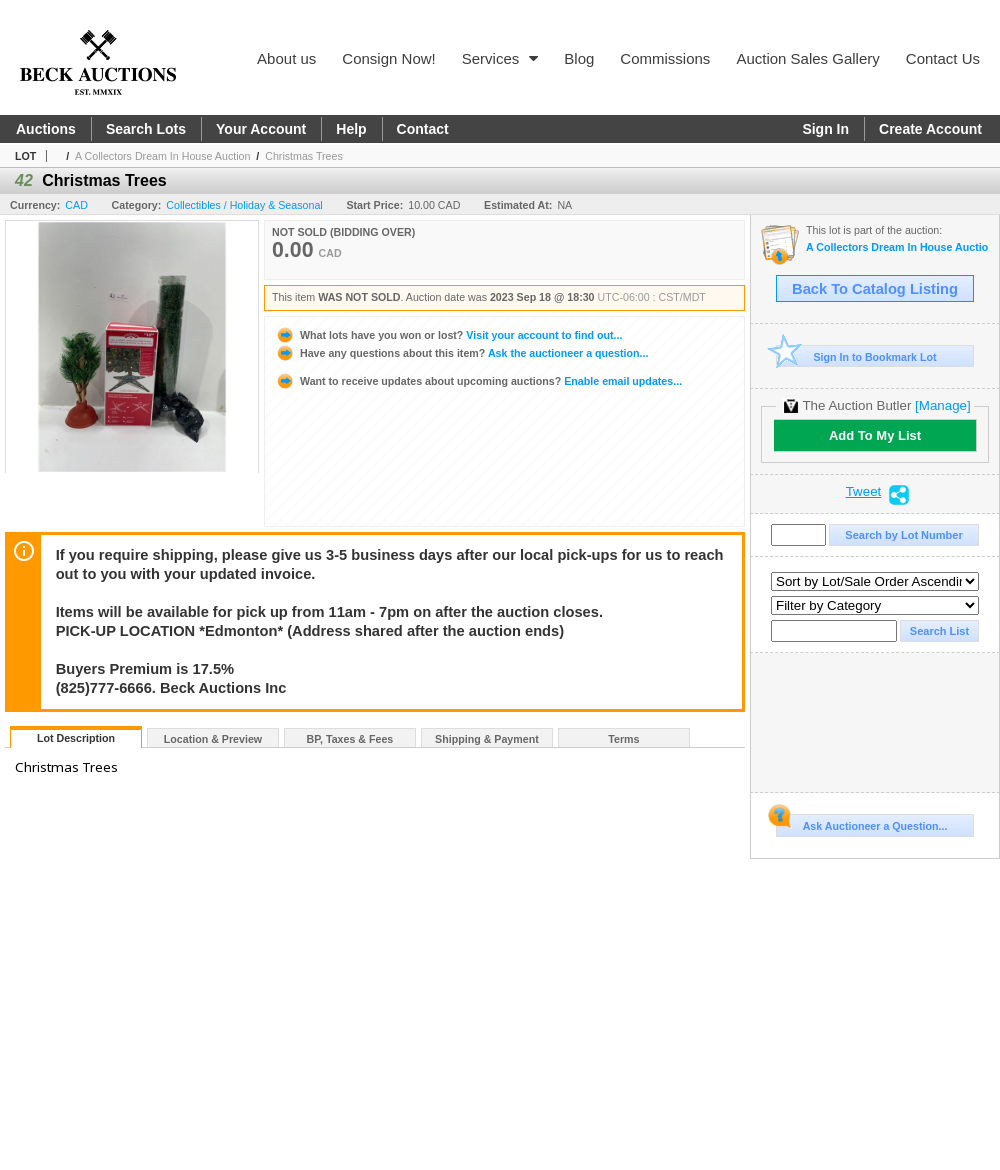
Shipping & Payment (487, 739)
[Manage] (942, 405)
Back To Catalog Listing (875, 289)
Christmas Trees (304, 156)
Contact (423, 129)
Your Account (261, 129)
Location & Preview (213, 739)
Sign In (825, 129)
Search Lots (146, 129)
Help (351, 129)
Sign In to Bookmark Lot (856, 356)
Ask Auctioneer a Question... (861, 823)
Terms (623, 739)
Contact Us (943, 58)
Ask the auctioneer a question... (461, 353)
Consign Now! (388, 58)
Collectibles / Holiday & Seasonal (244, 205)
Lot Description (76, 738)
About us (286, 58)
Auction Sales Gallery (807, 58)
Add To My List (875, 435)
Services (500, 58)
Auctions (46, 129)
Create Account (930, 129)
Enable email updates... (478, 381)
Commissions (665, 58)
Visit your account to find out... (448, 335)
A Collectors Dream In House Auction (162, 156)
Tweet (864, 492)
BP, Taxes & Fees (350, 739)
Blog (579, 58)
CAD (76, 205)
